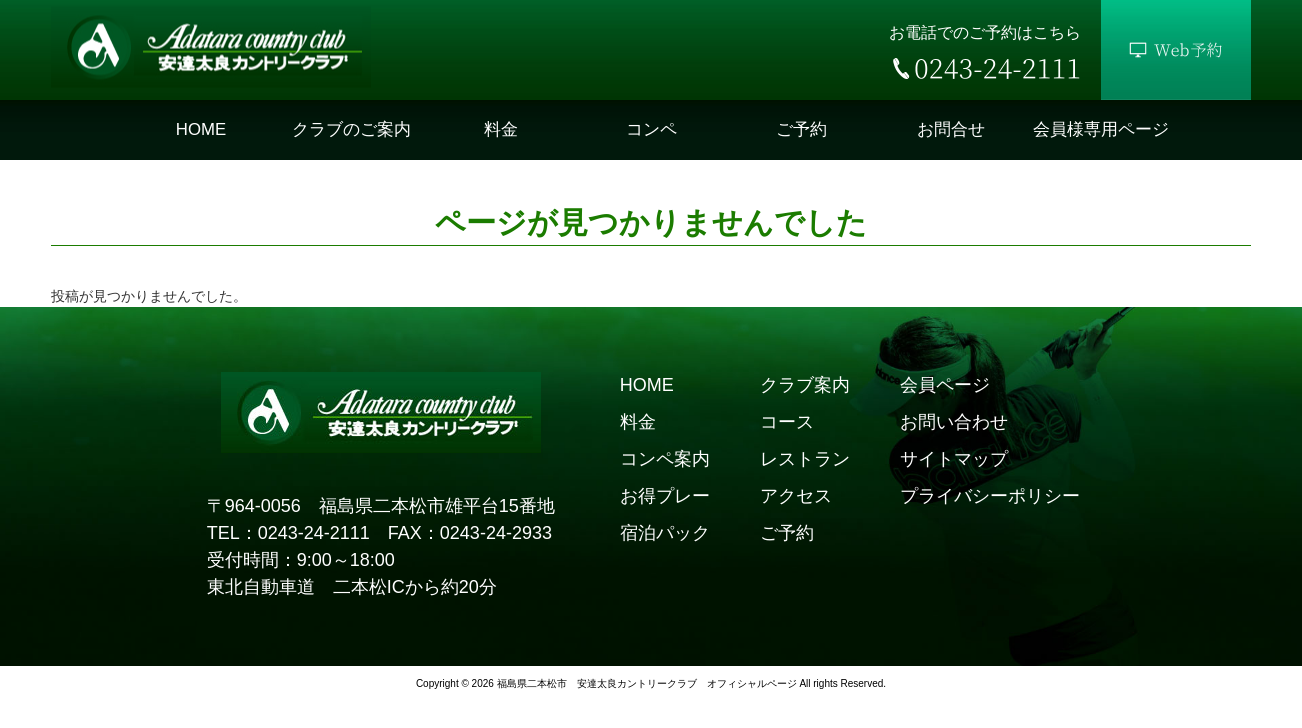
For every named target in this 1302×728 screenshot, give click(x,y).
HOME (647, 385)
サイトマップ (954, 459)
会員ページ (945, 385)
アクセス (796, 496)
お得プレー (665, 496)
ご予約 (787, 533)
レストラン (805, 459)
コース (787, 422)
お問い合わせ (954, 422)
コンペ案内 (665, 459)
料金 (638, 422)
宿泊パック (665, 533)
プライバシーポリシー (990, 496)
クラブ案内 (805, 385)
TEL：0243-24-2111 (288, 533)
